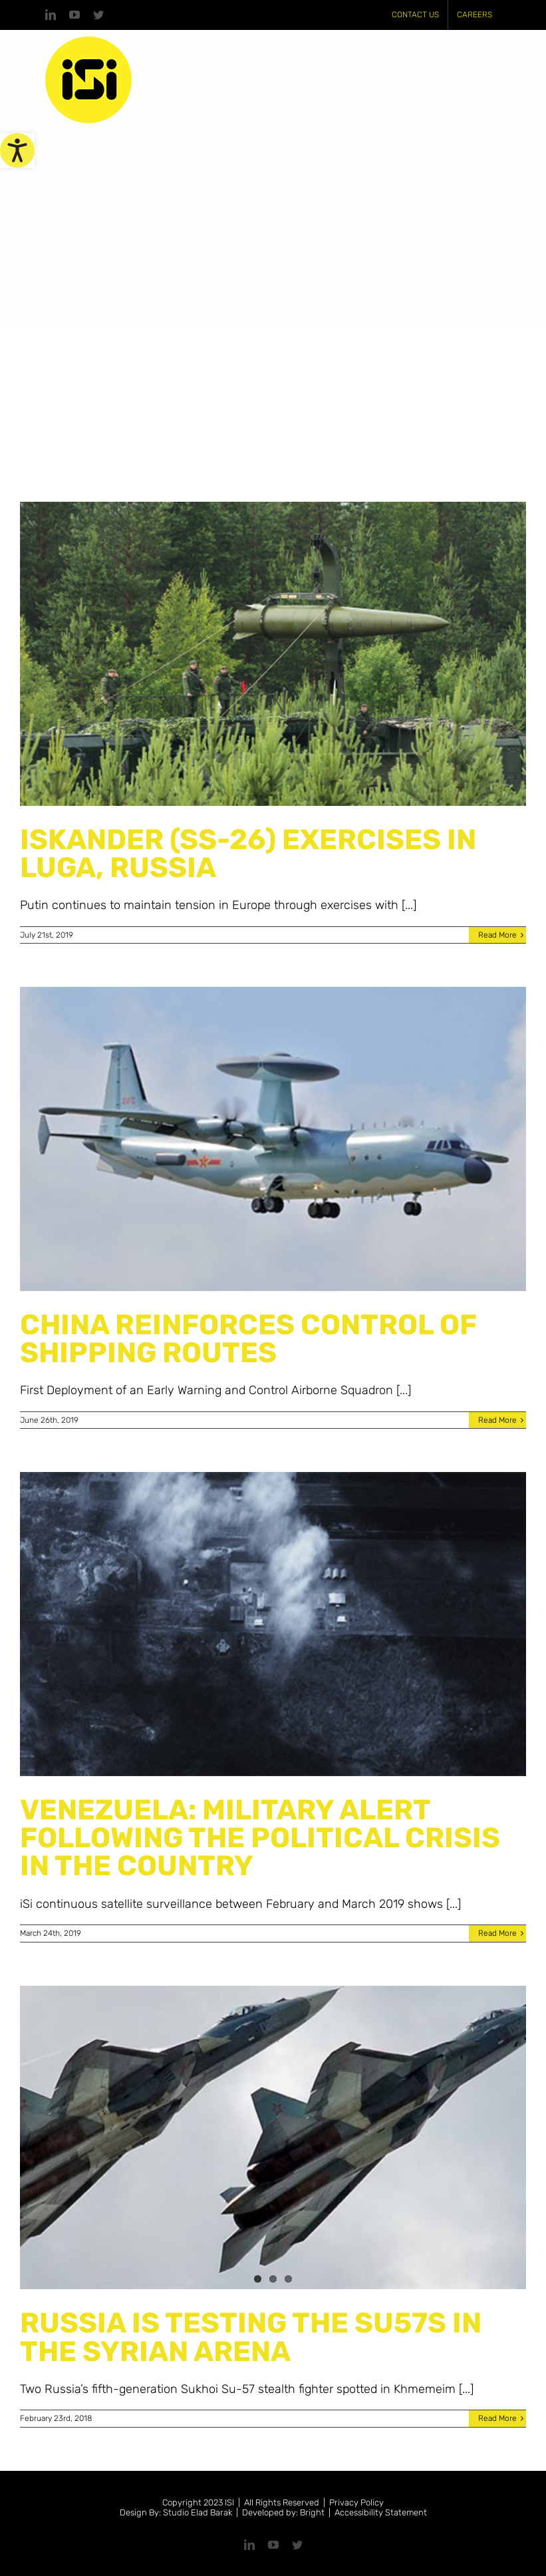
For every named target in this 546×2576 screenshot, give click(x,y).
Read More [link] (497, 935)
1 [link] (257, 2279)
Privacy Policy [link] (356, 2502)
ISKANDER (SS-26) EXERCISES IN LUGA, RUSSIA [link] (248, 853)
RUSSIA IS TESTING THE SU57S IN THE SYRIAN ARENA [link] (250, 2337)
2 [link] (273, 2279)
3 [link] (288, 2279)
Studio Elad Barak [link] (197, 2512)
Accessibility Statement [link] (381, 2512)
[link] (17, 150)
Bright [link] (312, 2512)
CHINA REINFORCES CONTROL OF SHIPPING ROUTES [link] (248, 1339)
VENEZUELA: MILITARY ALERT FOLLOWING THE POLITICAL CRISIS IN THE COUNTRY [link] (260, 1838)
